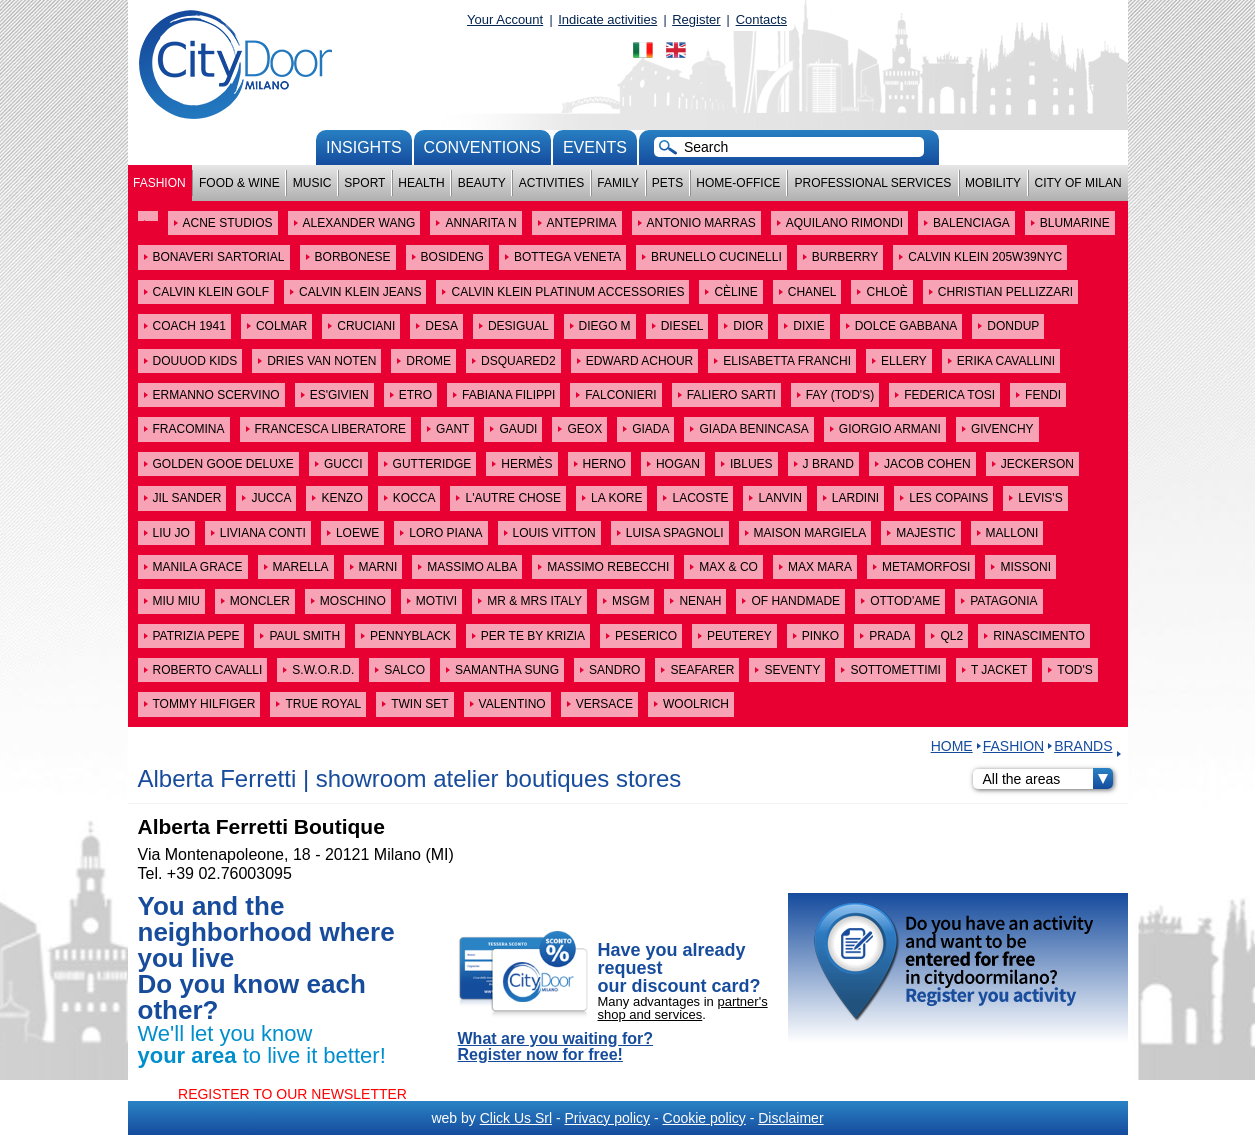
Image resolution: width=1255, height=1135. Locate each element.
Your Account (505, 19)
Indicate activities (607, 19)
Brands (1083, 746)
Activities (551, 183)
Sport (364, 183)
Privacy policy (607, 1118)
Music (312, 183)
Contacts (761, 19)
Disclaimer (790, 1118)
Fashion (159, 183)
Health (421, 183)
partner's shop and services (683, 1008)
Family (618, 183)
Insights (364, 147)
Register (696, 19)
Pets (667, 183)
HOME (952, 746)
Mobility (993, 183)
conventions (482, 147)
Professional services (872, 183)
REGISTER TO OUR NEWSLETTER (292, 1094)
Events (595, 147)
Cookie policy (704, 1118)
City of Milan (1078, 183)
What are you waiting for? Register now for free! (556, 1047)
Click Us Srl (516, 1118)
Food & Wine (239, 183)
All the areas (1048, 779)
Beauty (482, 183)
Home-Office (738, 183)
